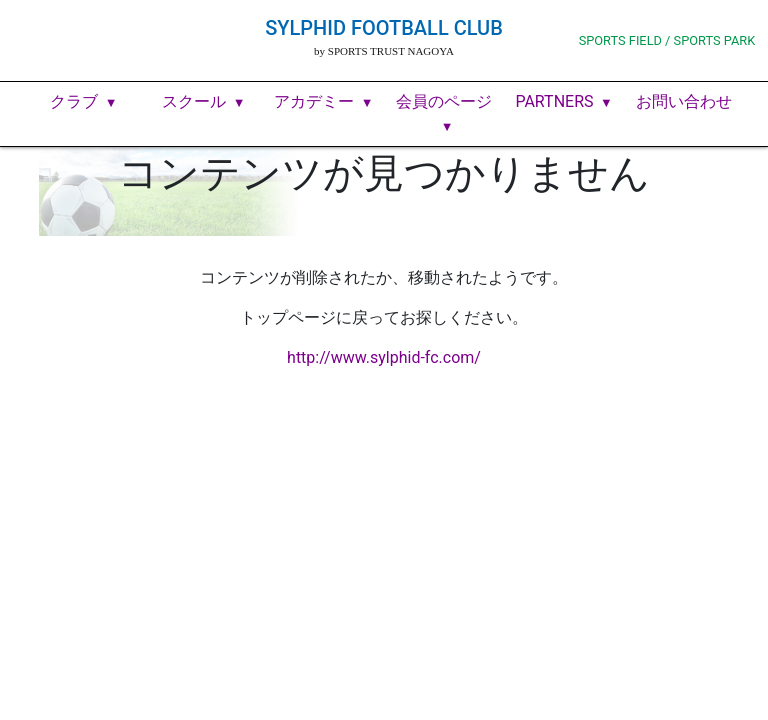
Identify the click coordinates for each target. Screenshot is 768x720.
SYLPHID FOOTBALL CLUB (384, 28)
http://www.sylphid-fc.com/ (384, 357)
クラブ (74, 101)
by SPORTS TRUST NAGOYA (384, 51)
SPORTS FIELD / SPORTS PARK (667, 40)
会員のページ (444, 101)
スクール (194, 101)
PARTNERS (554, 101)
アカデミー (314, 101)
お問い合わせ (684, 101)
